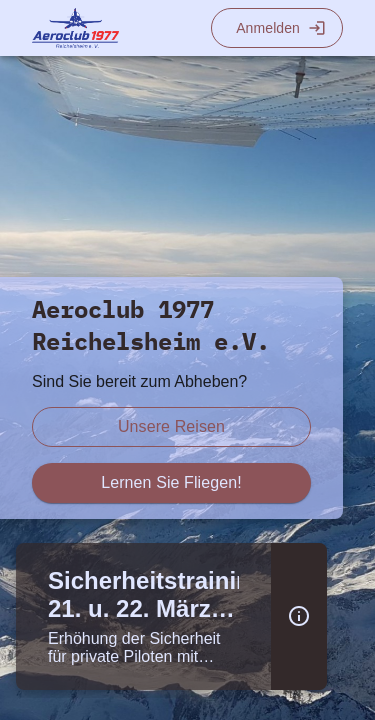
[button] (299, 616)
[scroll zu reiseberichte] (171, 427)
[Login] (277, 28)
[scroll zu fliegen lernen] (171, 483)
